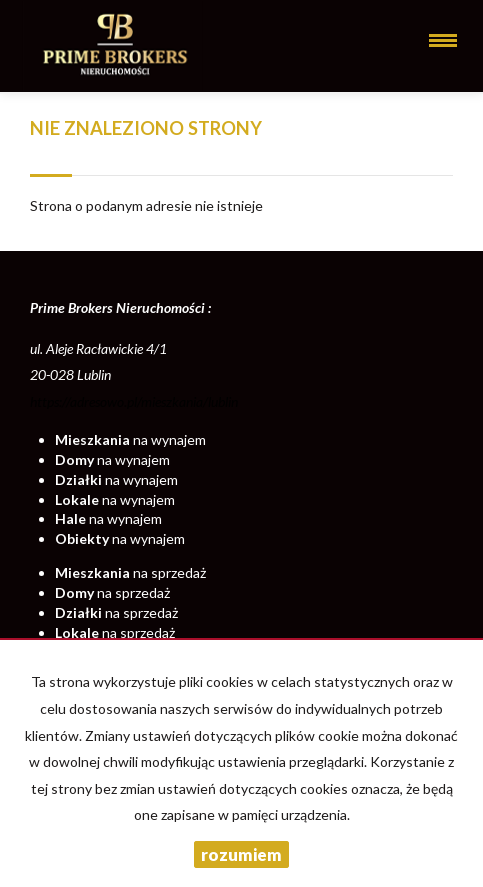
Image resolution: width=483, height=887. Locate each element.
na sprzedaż (130, 572)
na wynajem (130, 439)
